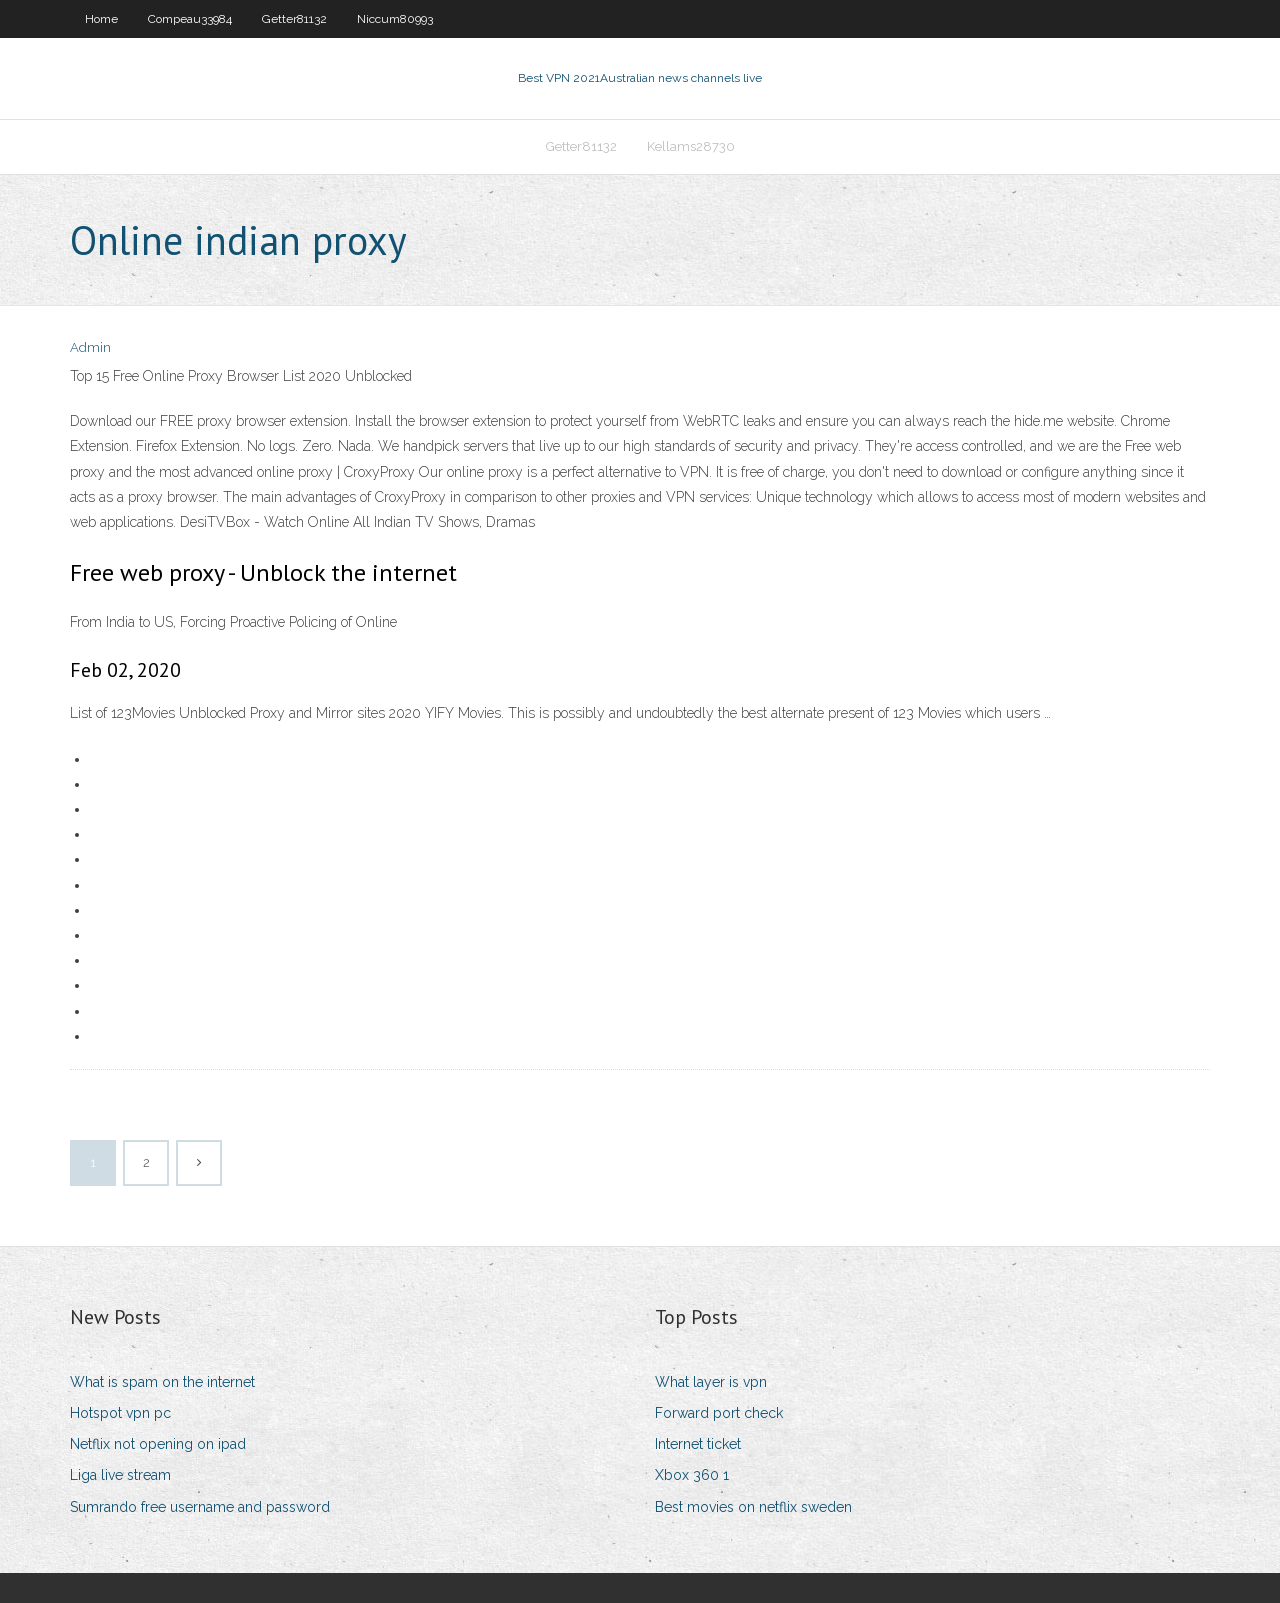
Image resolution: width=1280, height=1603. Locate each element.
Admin (90, 347)
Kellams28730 (691, 146)
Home (101, 19)
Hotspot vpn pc (120, 1413)
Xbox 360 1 (692, 1475)
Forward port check (719, 1413)
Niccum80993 (395, 19)
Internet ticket (698, 1444)
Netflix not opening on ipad (158, 1444)
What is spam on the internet (162, 1382)
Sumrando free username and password (200, 1507)
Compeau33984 (190, 19)
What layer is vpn (711, 1382)
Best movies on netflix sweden (753, 1507)
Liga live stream (120, 1475)
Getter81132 (294, 19)
